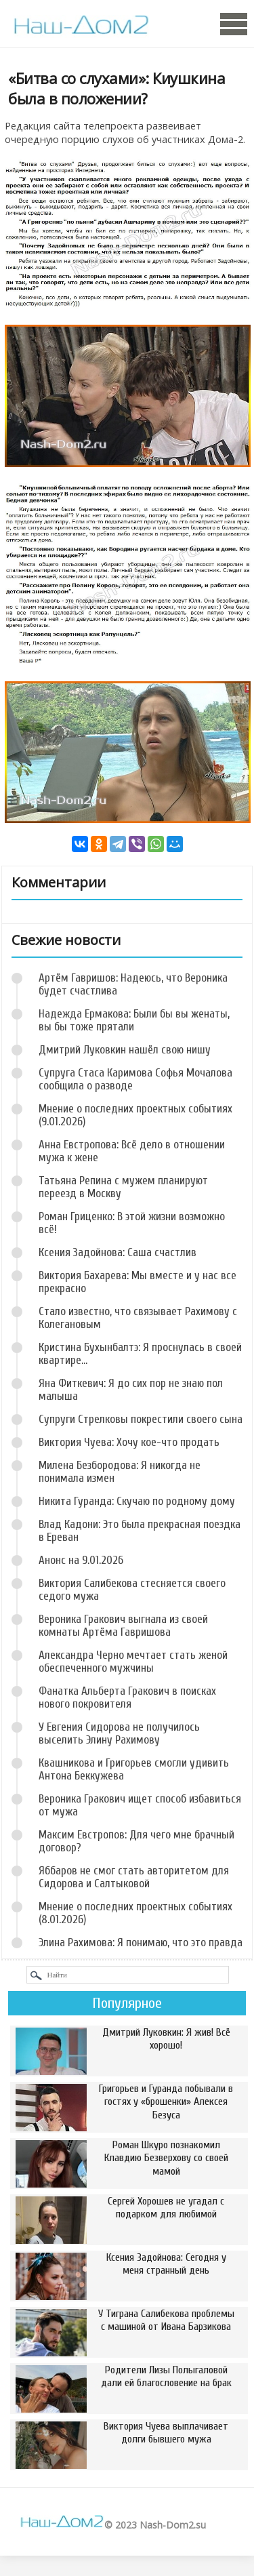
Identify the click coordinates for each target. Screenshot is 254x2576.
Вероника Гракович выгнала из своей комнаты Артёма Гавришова (123, 1625)
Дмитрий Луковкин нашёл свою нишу (125, 1049)
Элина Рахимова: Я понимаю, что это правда (140, 1942)
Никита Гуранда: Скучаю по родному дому (137, 1501)
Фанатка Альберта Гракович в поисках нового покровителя (127, 1697)
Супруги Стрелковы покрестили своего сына (140, 1419)
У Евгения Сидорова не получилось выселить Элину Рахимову (119, 1733)
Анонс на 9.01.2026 (81, 1560)
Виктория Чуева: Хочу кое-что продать (129, 1442)
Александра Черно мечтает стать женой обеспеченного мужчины (133, 1661)
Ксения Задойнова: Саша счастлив (117, 1252)
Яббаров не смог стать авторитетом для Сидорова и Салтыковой (134, 1877)
